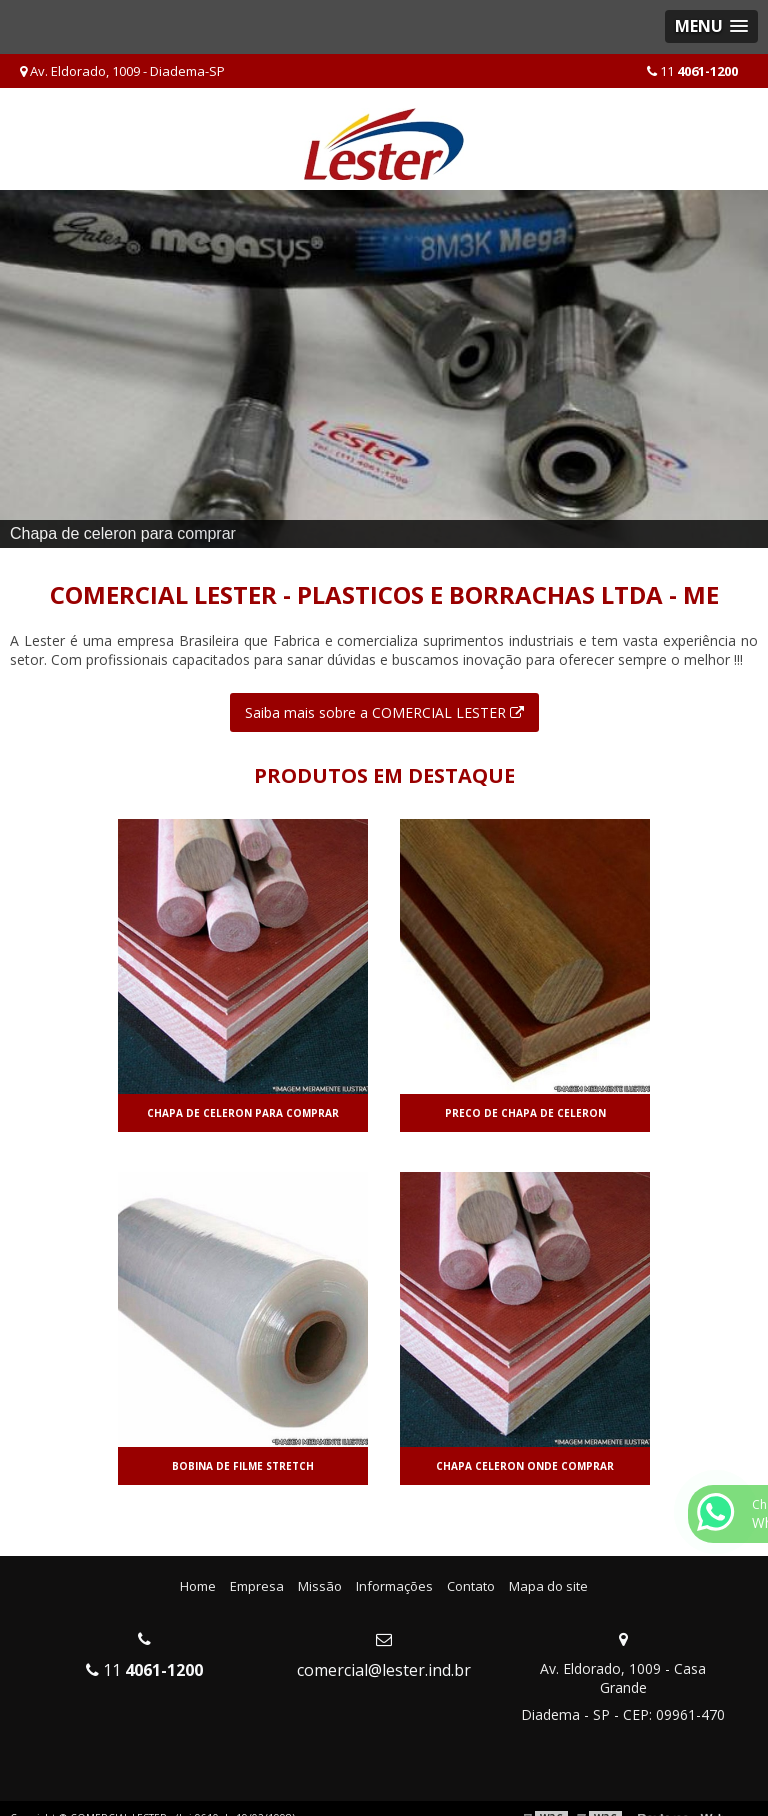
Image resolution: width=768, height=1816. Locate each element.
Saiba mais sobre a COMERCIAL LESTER (384, 712)
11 (692, 71)
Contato (471, 1586)
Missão (320, 1586)
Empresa (257, 1586)
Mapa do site (548, 1586)
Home (198, 1586)
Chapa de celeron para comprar (243, 1113)
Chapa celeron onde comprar (525, 1466)
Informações (394, 1586)
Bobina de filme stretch (243, 1466)
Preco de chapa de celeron (525, 1113)
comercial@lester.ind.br (384, 1670)
